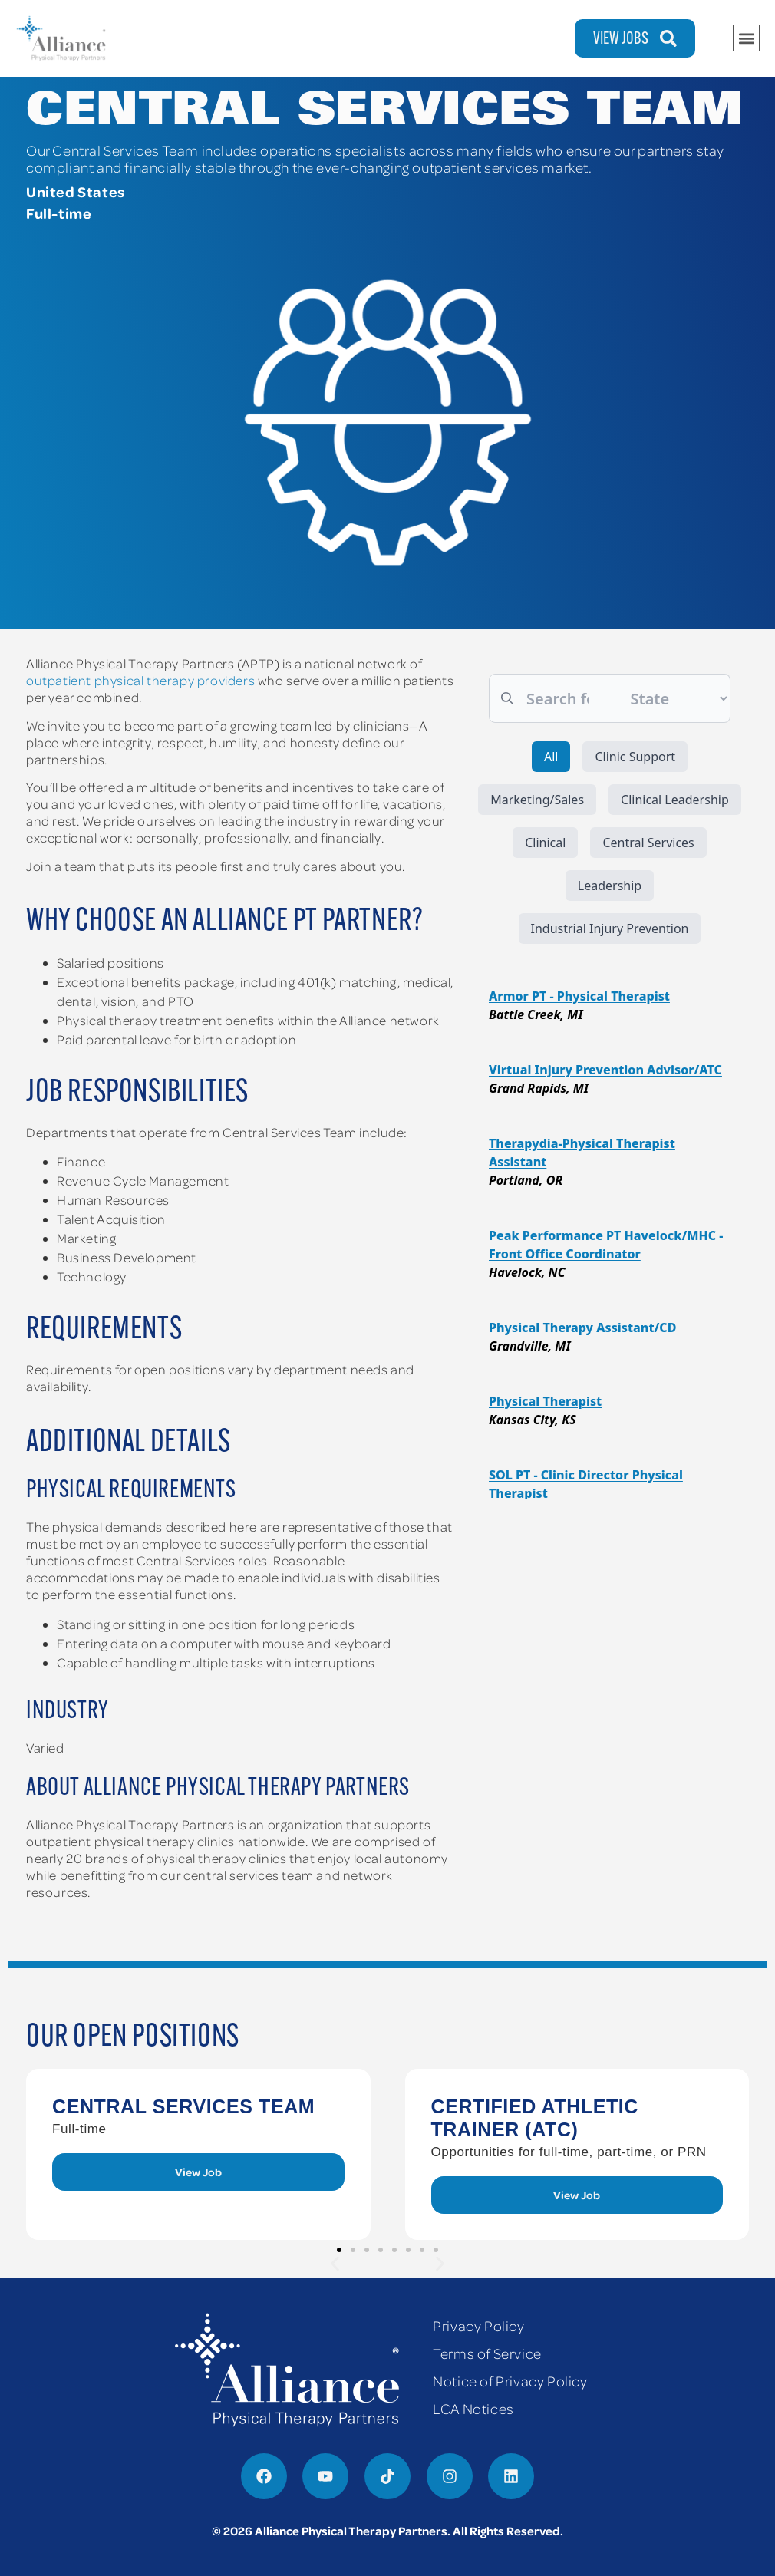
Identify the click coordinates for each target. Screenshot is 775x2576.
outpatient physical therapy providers (140, 680)
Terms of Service (487, 2353)
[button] (746, 38)
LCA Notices (473, 2408)
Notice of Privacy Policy (510, 2381)
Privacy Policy (478, 2325)
